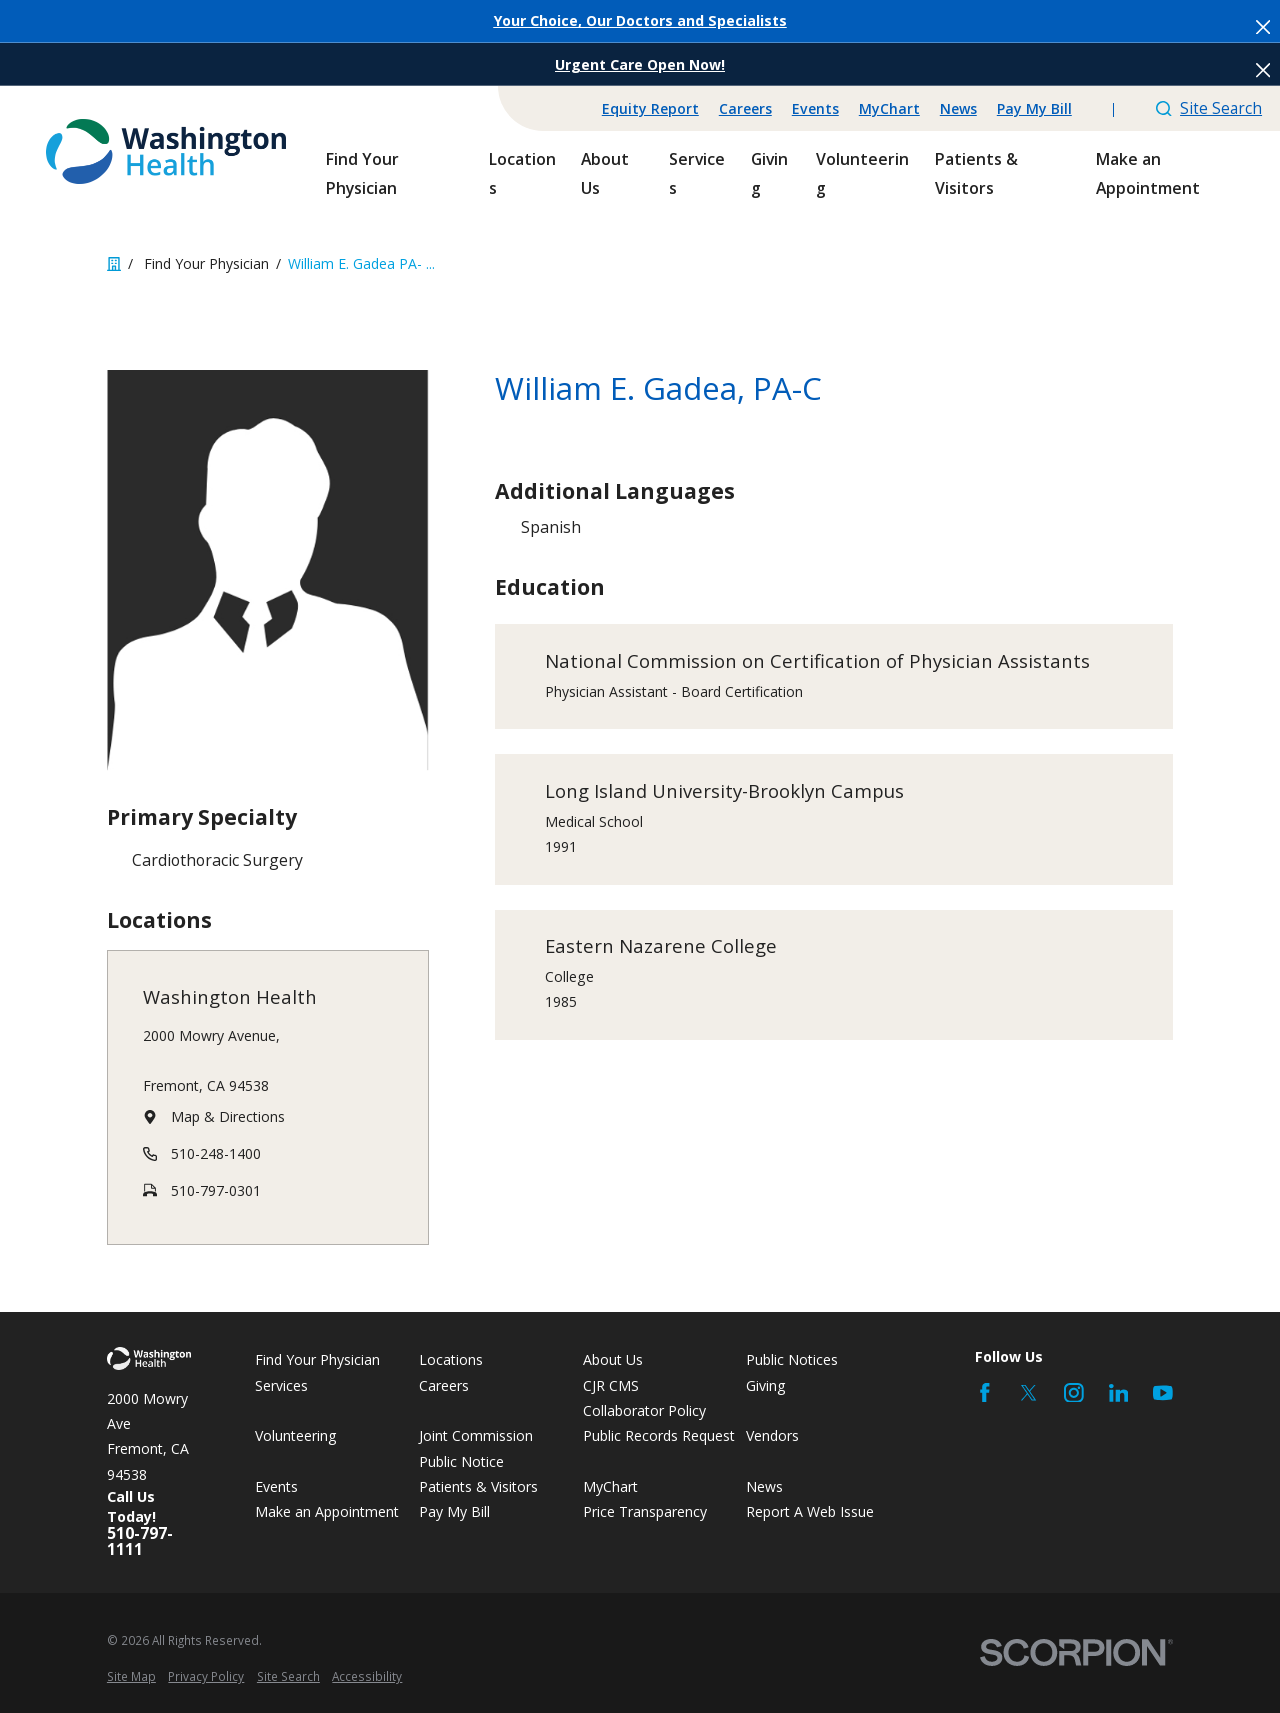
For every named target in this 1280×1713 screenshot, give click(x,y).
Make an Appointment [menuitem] (1148, 173)
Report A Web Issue (810, 1511)
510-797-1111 (140, 1541)
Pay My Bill (1034, 108)
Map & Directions (228, 1116)
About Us (613, 1359)
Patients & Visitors (478, 1486)
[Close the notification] (1263, 27)
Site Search (1209, 108)
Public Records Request (659, 1435)
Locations (451, 1359)
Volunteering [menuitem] (862, 173)
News (958, 108)
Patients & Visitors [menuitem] (976, 173)
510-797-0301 (216, 1189)
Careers (745, 108)
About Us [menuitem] (605, 173)
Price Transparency (645, 1511)
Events (815, 108)
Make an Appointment (327, 1511)
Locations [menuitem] (522, 173)
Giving (766, 1385)
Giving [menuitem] (769, 173)
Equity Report (650, 108)
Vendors (772, 1435)
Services (281, 1385)
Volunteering (296, 1435)
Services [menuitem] (697, 173)
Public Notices (792, 1359)
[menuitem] (131, 1676)
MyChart (889, 108)
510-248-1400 (216, 1153)
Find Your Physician (317, 1359)
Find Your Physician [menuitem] (362, 173)
